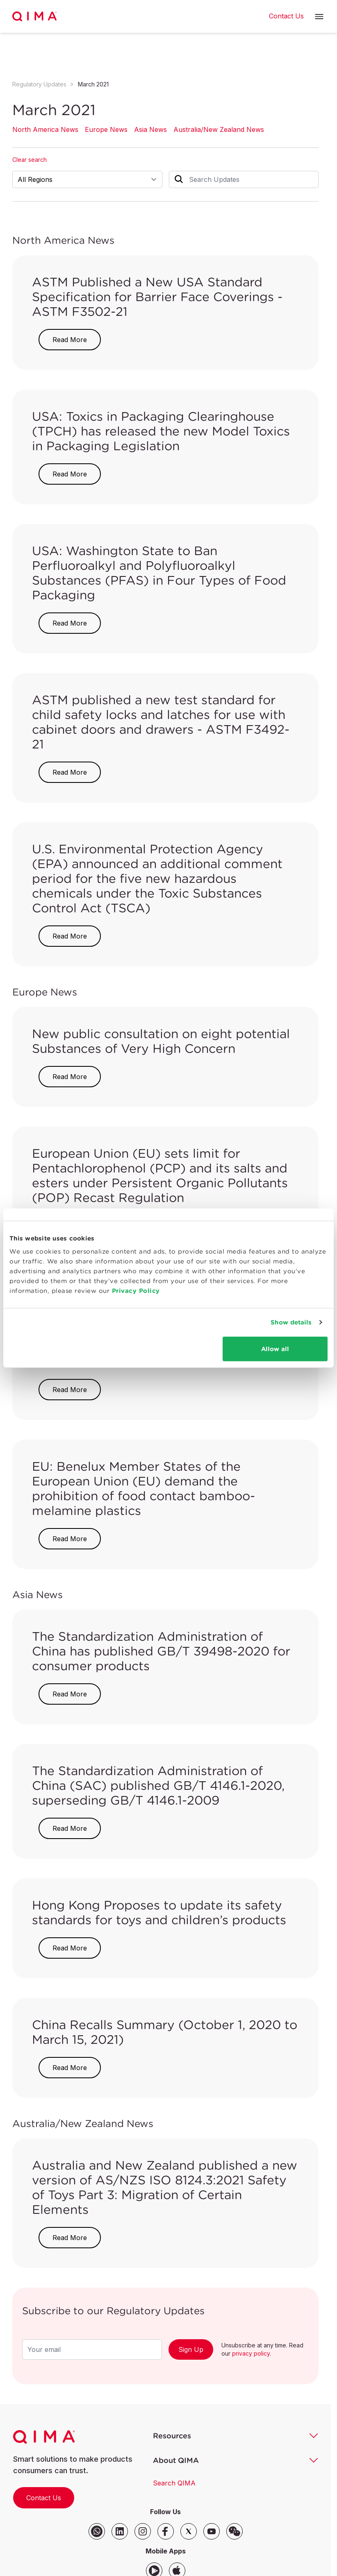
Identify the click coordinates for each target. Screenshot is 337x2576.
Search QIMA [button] (174, 2483)
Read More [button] (69, 340)
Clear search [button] (29, 159)
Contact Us (43, 2498)
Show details (291, 1322)
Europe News (106, 129)
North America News (45, 129)
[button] (319, 16)
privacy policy (251, 2353)
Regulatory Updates (39, 84)
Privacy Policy (136, 1290)
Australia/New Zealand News (218, 129)
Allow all (275, 1348)
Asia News (150, 129)
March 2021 (93, 84)
